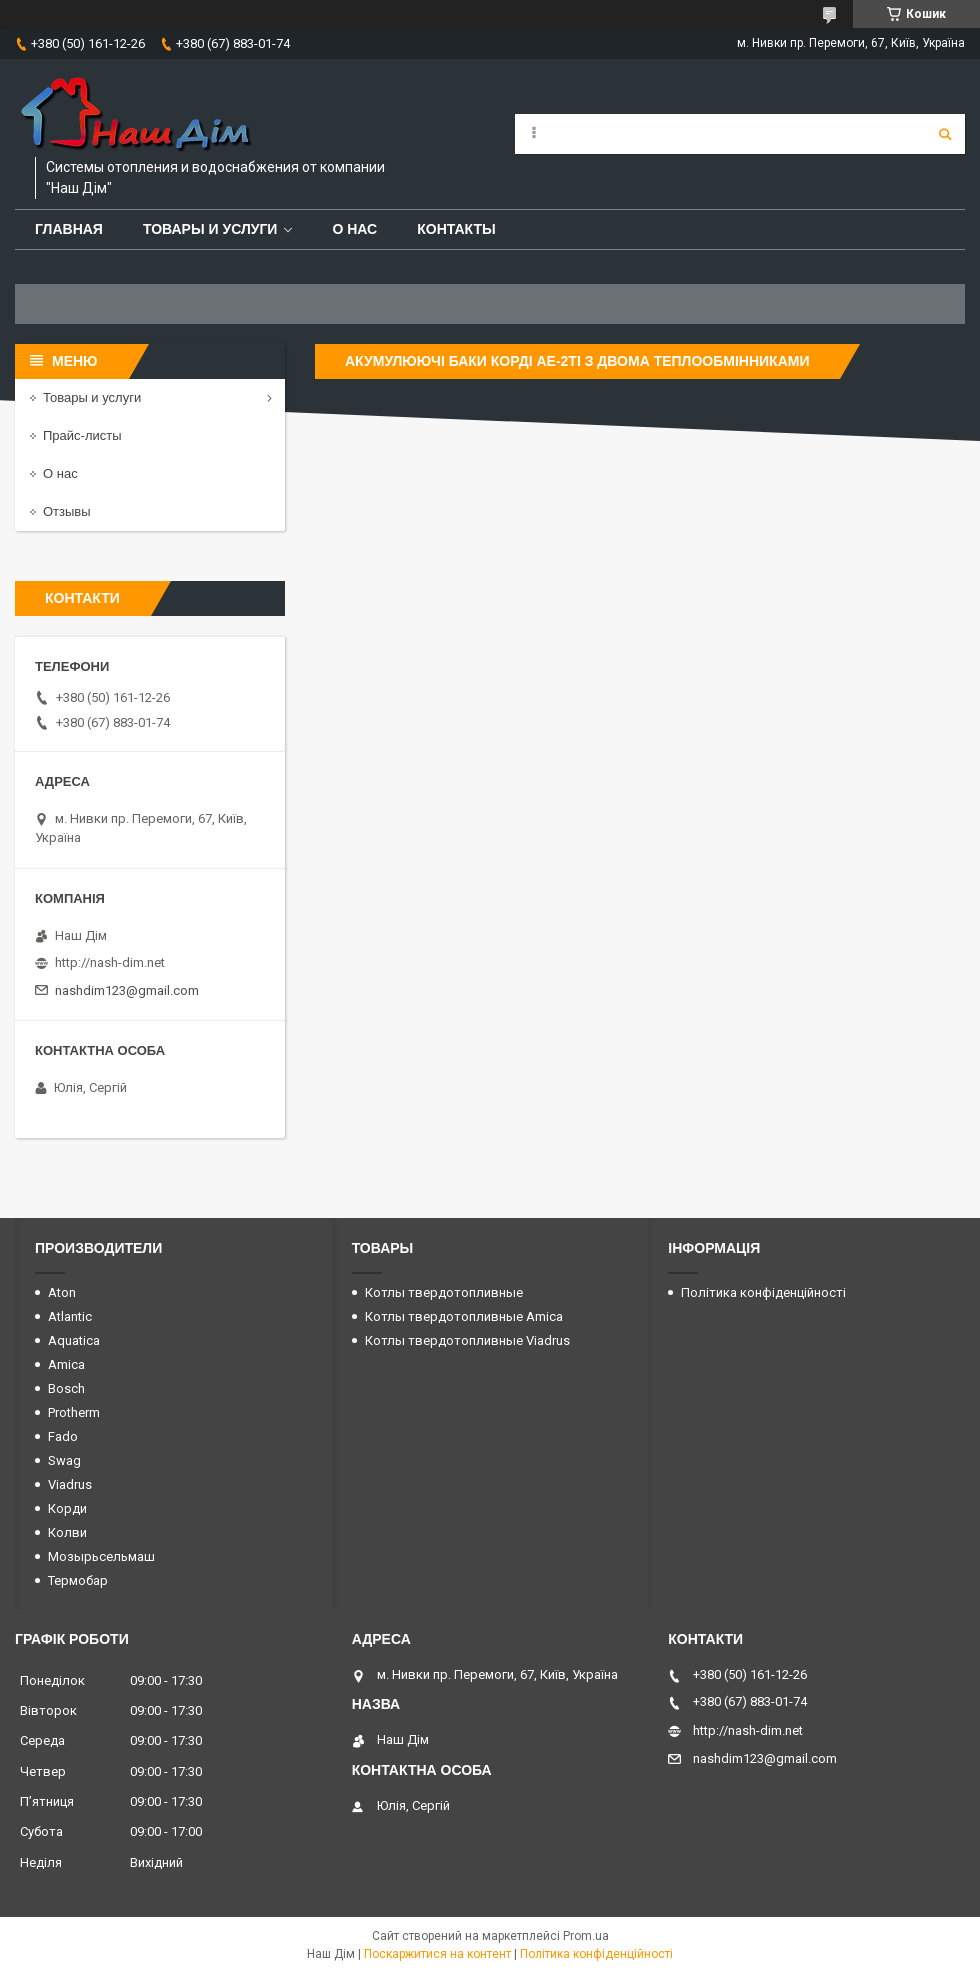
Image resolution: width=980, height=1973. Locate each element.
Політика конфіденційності (763, 1292)
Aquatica (74, 1340)
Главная (69, 229)
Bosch (66, 1388)
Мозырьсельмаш (101, 1556)
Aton (62, 1292)
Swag (64, 1460)
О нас (354, 229)
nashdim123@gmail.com (127, 990)
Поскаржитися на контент (437, 1954)
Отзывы (67, 511)
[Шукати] (945, 134)
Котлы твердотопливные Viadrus (467, 1340)
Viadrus (70, 1484)
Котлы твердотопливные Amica (464, 1316)
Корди (67, 1508)
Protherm (74, 1412)
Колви (67, 1532)
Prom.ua (586, 1936)
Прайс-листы (82, 435)
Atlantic (70, 1316)
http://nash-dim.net (110, 962)
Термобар (78, 1580)
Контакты (456, 229)
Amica (66, 1364)
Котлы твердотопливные (444, 1292)
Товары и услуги (210, 229)
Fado (63, 1436)
